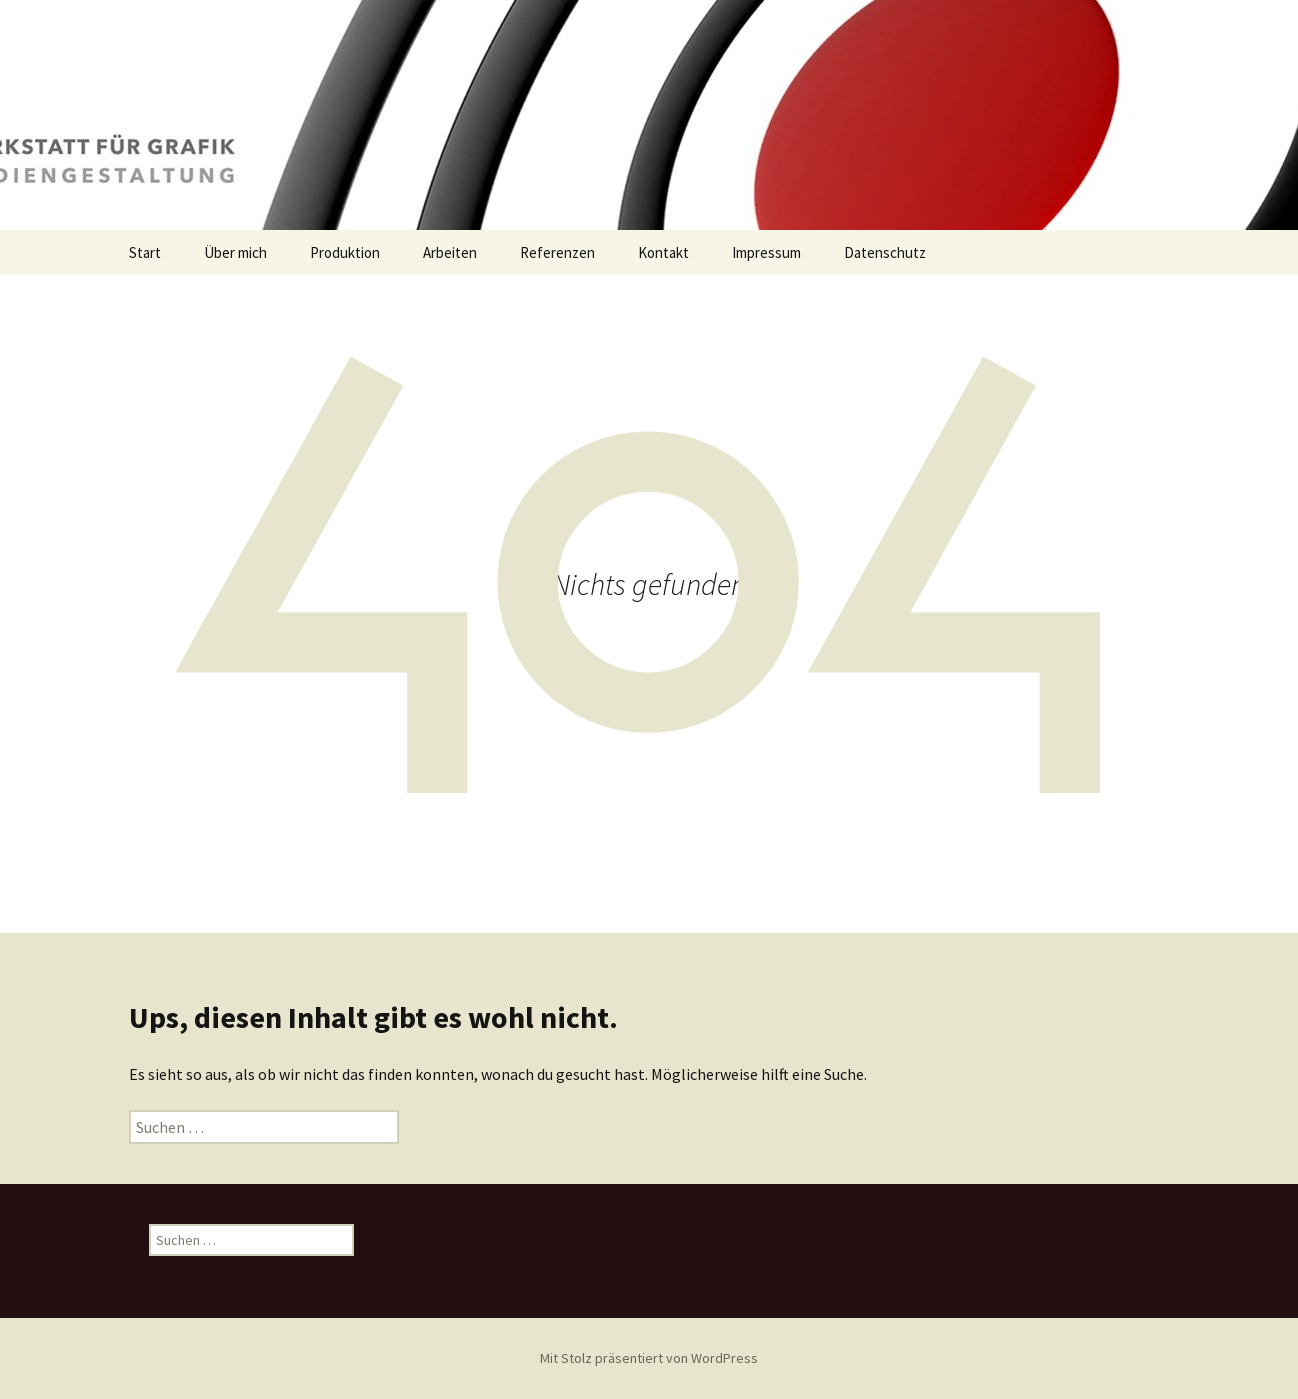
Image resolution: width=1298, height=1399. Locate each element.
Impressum (766, 252)
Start (145, 252)
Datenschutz (885, 252)
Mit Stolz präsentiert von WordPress (649, 1358)
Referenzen (557, 252)
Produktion (345, 252)
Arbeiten (450, 252)
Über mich (235, 252)
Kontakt (663, 252)
